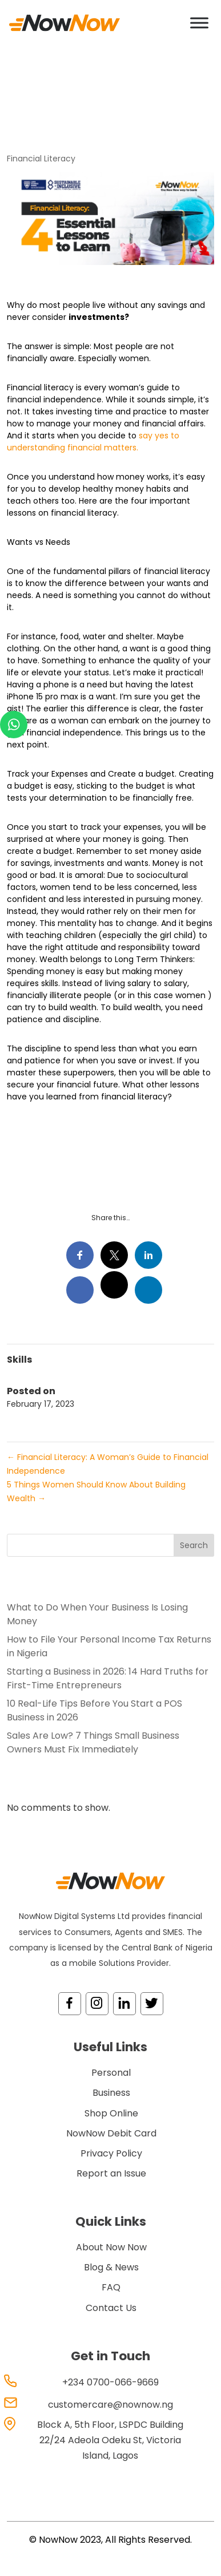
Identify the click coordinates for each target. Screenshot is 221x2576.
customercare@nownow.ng (110, 2404)
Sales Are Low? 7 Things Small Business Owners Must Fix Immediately (93, 1742)
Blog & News (111, 2267)
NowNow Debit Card (111, 2133)
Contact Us (111, 2307)
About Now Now (111, 2247)
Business (111, 2092)
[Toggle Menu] (199, 22)
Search (194, 1545)
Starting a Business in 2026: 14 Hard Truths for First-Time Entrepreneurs (107, 1678)
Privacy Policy (111, 2153)
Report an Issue (111, 2173)
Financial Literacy (41, 158)
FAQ (111, 2287)
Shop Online (111, 2113)
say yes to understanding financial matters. (93, 441)
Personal (111, 2072)
